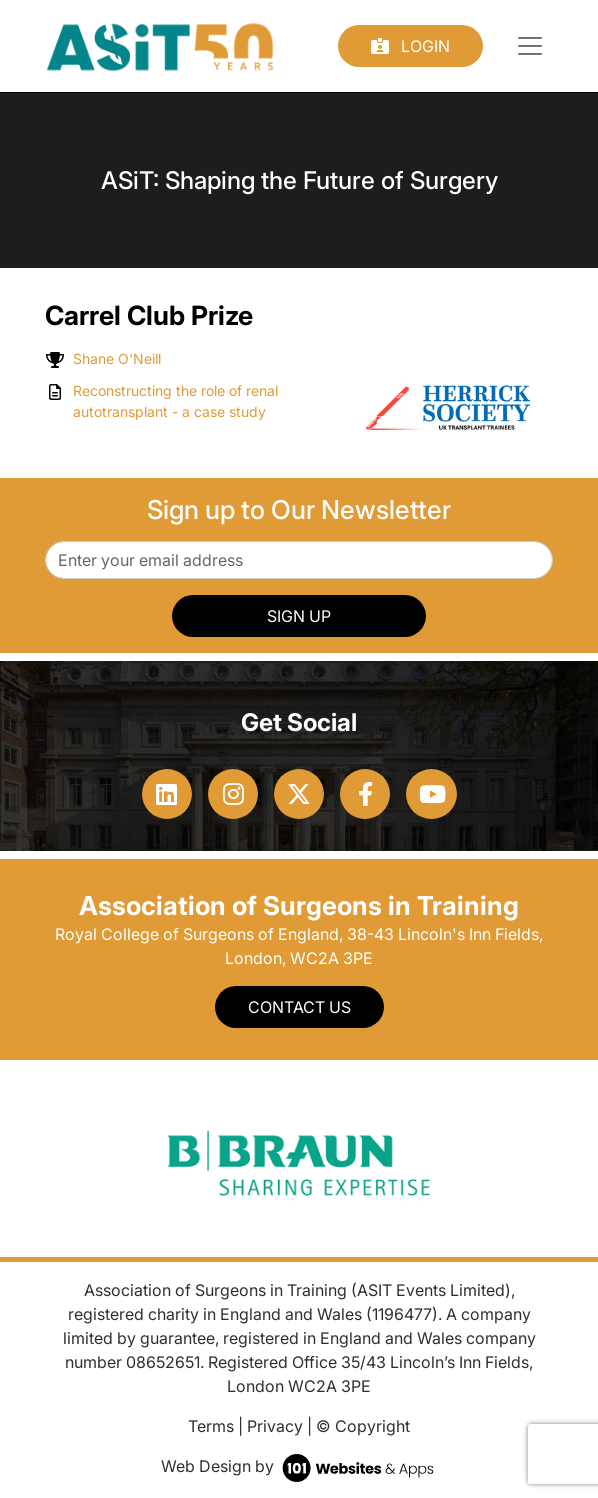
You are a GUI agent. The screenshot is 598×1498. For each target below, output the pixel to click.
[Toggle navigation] (530, 46)
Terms (211, 1426)
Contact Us (299, 1007)
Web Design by (299, 1466)
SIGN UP (299, 616)
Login (410, 46)
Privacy (275, 1426)
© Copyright (363, 1426)
